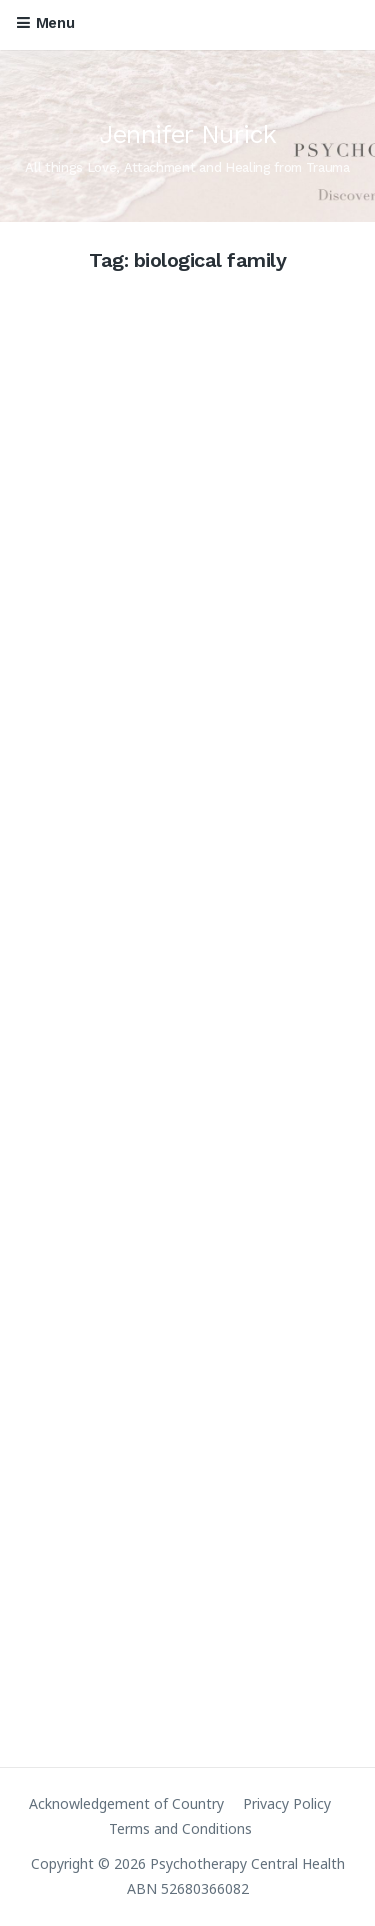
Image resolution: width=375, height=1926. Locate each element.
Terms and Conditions (180, 1828)
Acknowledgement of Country (126, 1803)
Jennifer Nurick (188, 134)
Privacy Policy (287, 1803)
